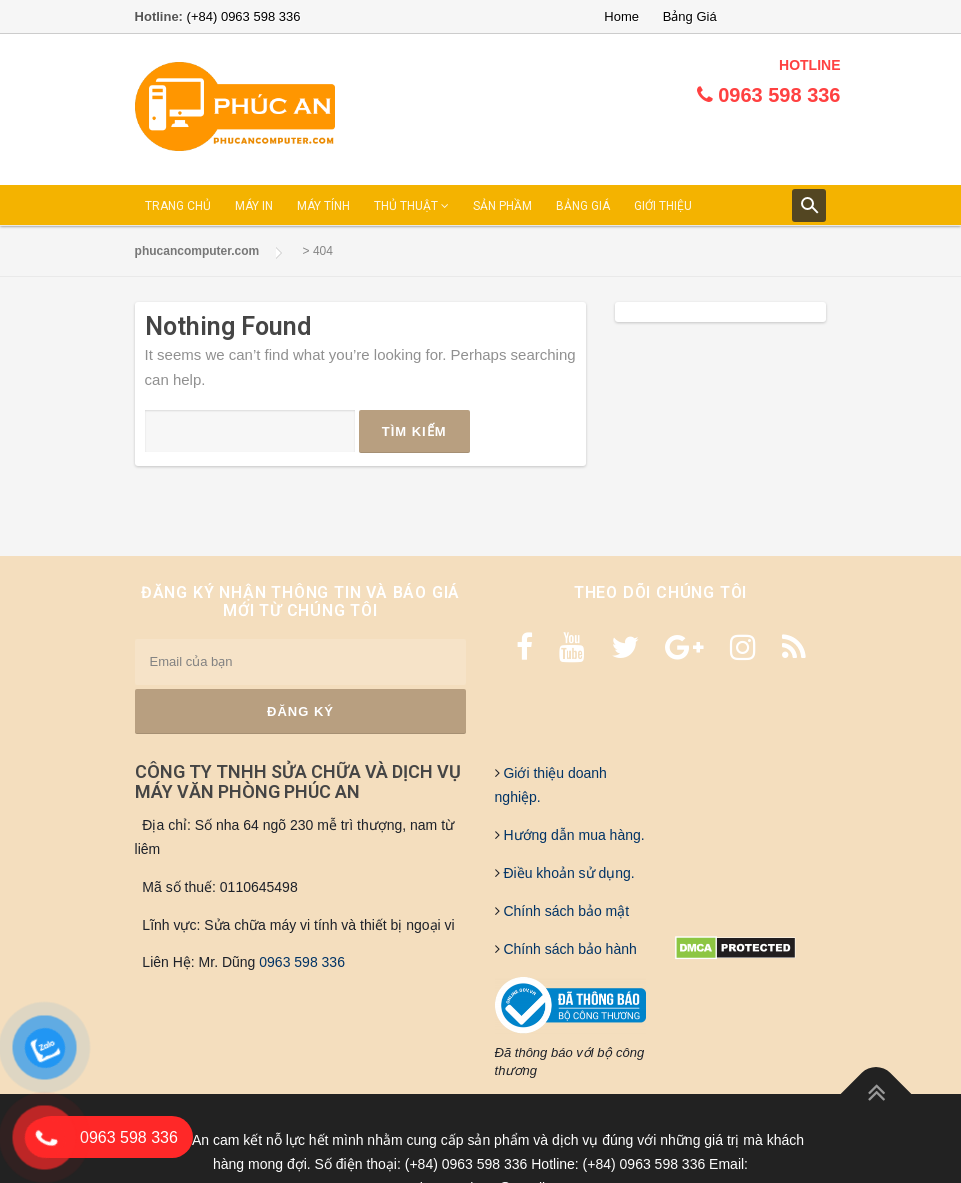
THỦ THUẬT (411, 206)
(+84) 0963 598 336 (244, 16)
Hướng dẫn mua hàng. (572, 835)
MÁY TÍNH (323, 206)
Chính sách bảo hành (568, 949)
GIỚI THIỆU (663, 206)
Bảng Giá (690, 16)
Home (621, 16)
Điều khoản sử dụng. (567, 873)
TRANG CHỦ (178, 206)
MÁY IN (254, 206)
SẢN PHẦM (502, 206)
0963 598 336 (302, 962)
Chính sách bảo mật (565, 911)
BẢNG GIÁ (583, 206)
